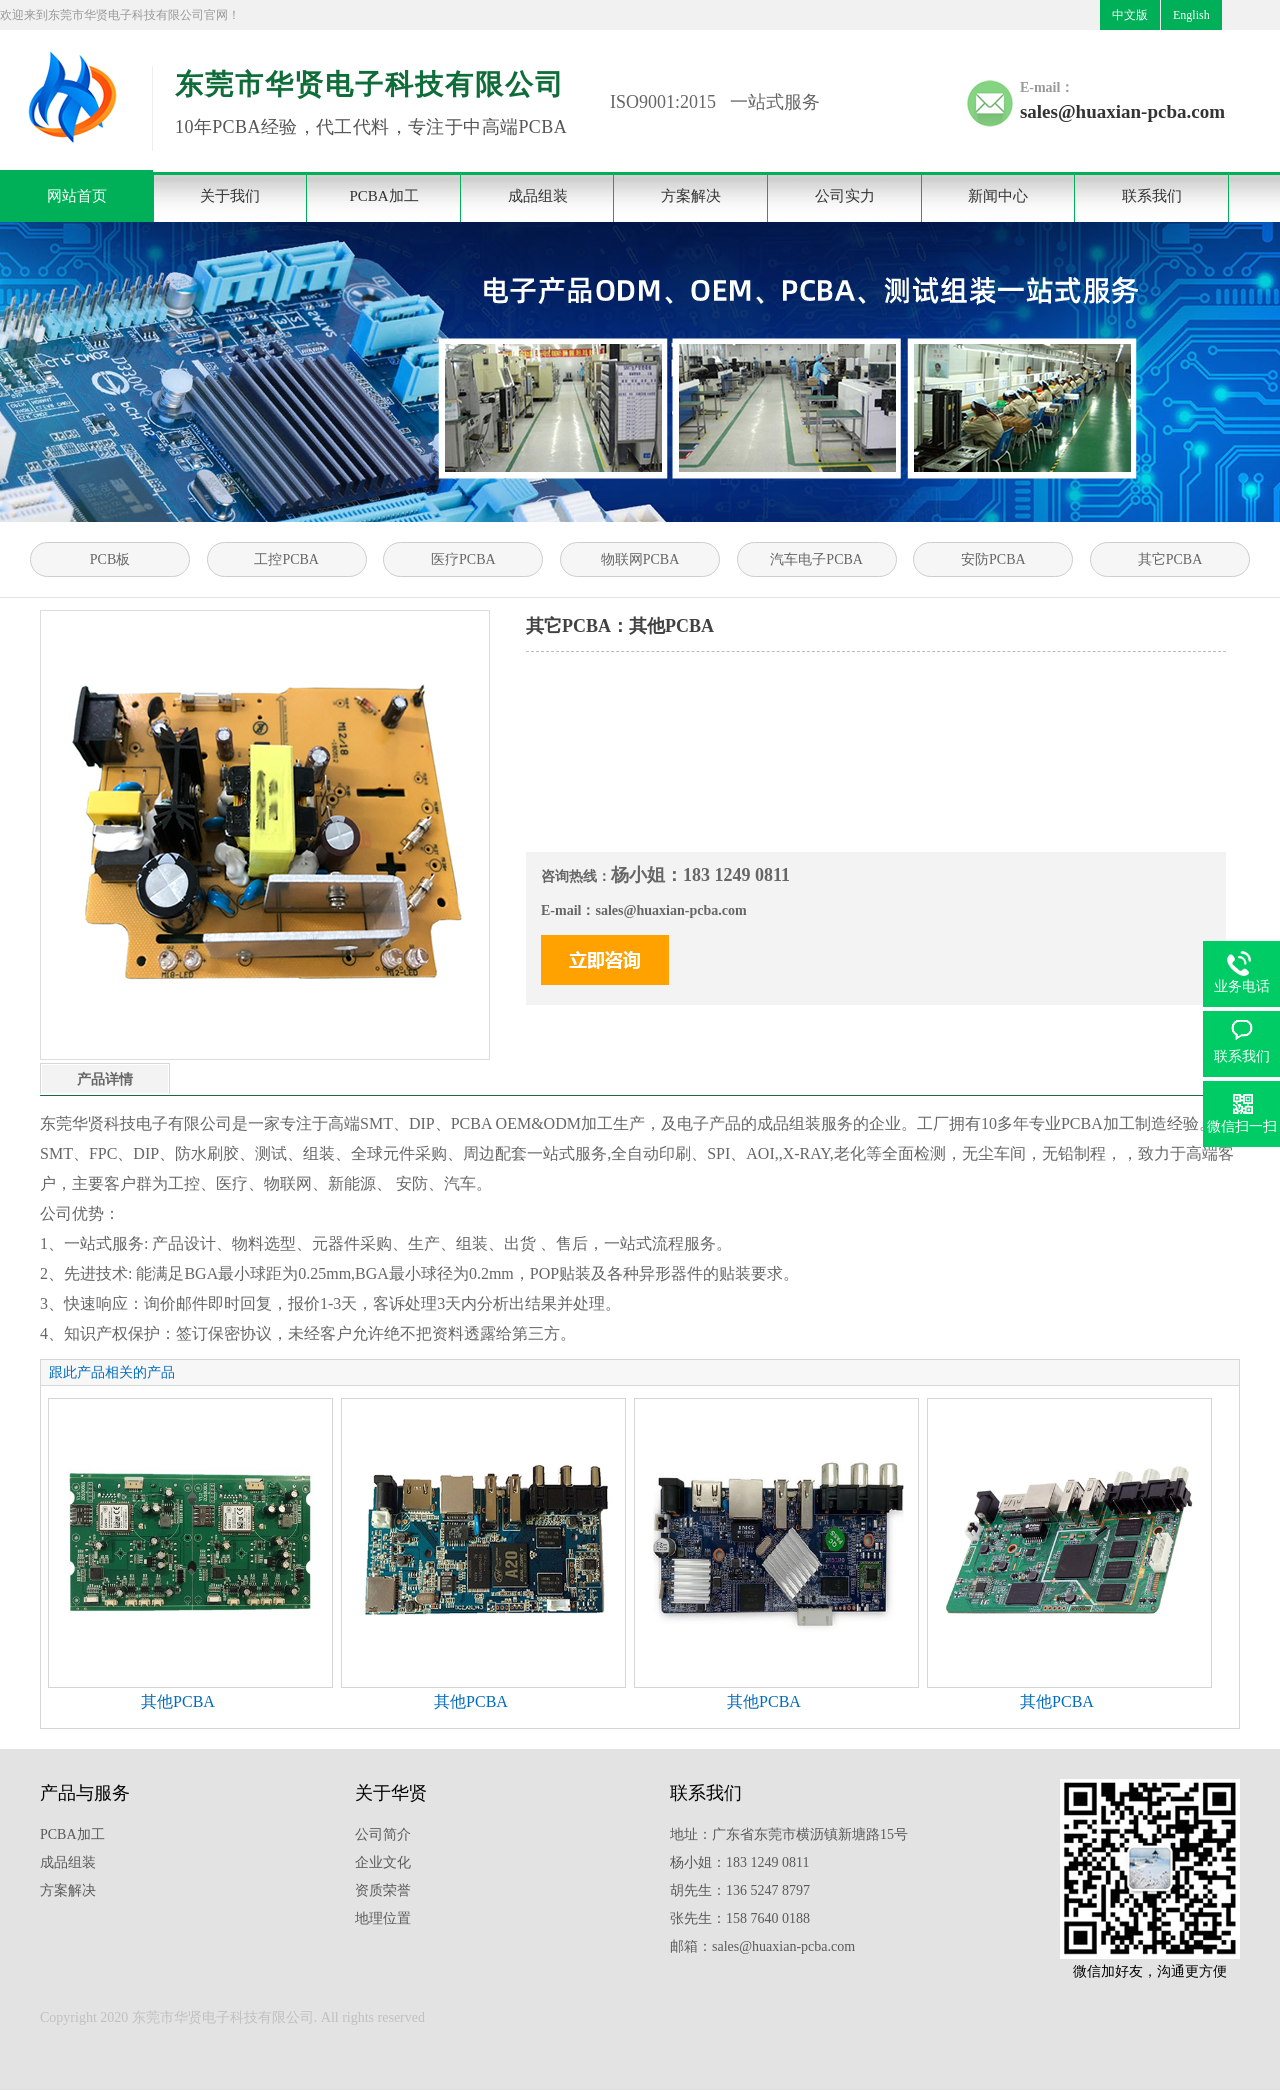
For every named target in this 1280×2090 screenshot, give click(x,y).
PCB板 (110, 559)
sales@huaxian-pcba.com (1122, 111)
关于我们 (230, 196)
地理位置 (383, 1918)
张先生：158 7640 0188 (740, 1918)
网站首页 (77, 196)
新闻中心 (998, 196)
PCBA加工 (383, 196)
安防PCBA (993, 559)
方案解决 (691, 196)
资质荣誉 (383, 1890)
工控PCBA (286, 559)
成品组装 (538, 196)
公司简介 (383, 1834)
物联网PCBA (640, 559)
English (1191, 15)
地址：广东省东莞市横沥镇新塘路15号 (789, 1834)
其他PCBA (178, 1701)
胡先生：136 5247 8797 (740, 1890)
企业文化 (383, 1862)
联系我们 (1152, 196)
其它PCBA (1170, 559)
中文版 (1130, 15)
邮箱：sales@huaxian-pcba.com (762, 1946)
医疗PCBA (463, 559)
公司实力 (845, 196)
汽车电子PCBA (816, 559)
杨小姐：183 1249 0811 (739, 1862)
